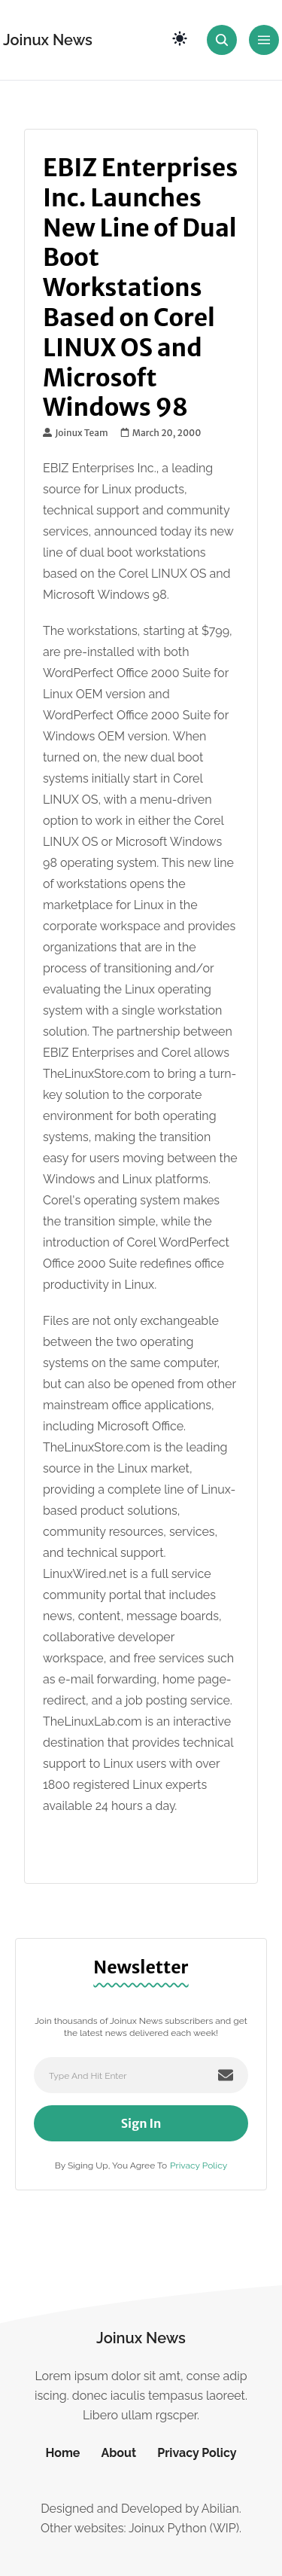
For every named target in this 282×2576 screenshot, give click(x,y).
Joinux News (47, 40)
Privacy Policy (198, 2165)
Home (62, 2453)
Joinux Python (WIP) (184, 2528)
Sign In (141, 2123)
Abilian (220, 2508)
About (118, 2453)
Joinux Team (75, 433)
